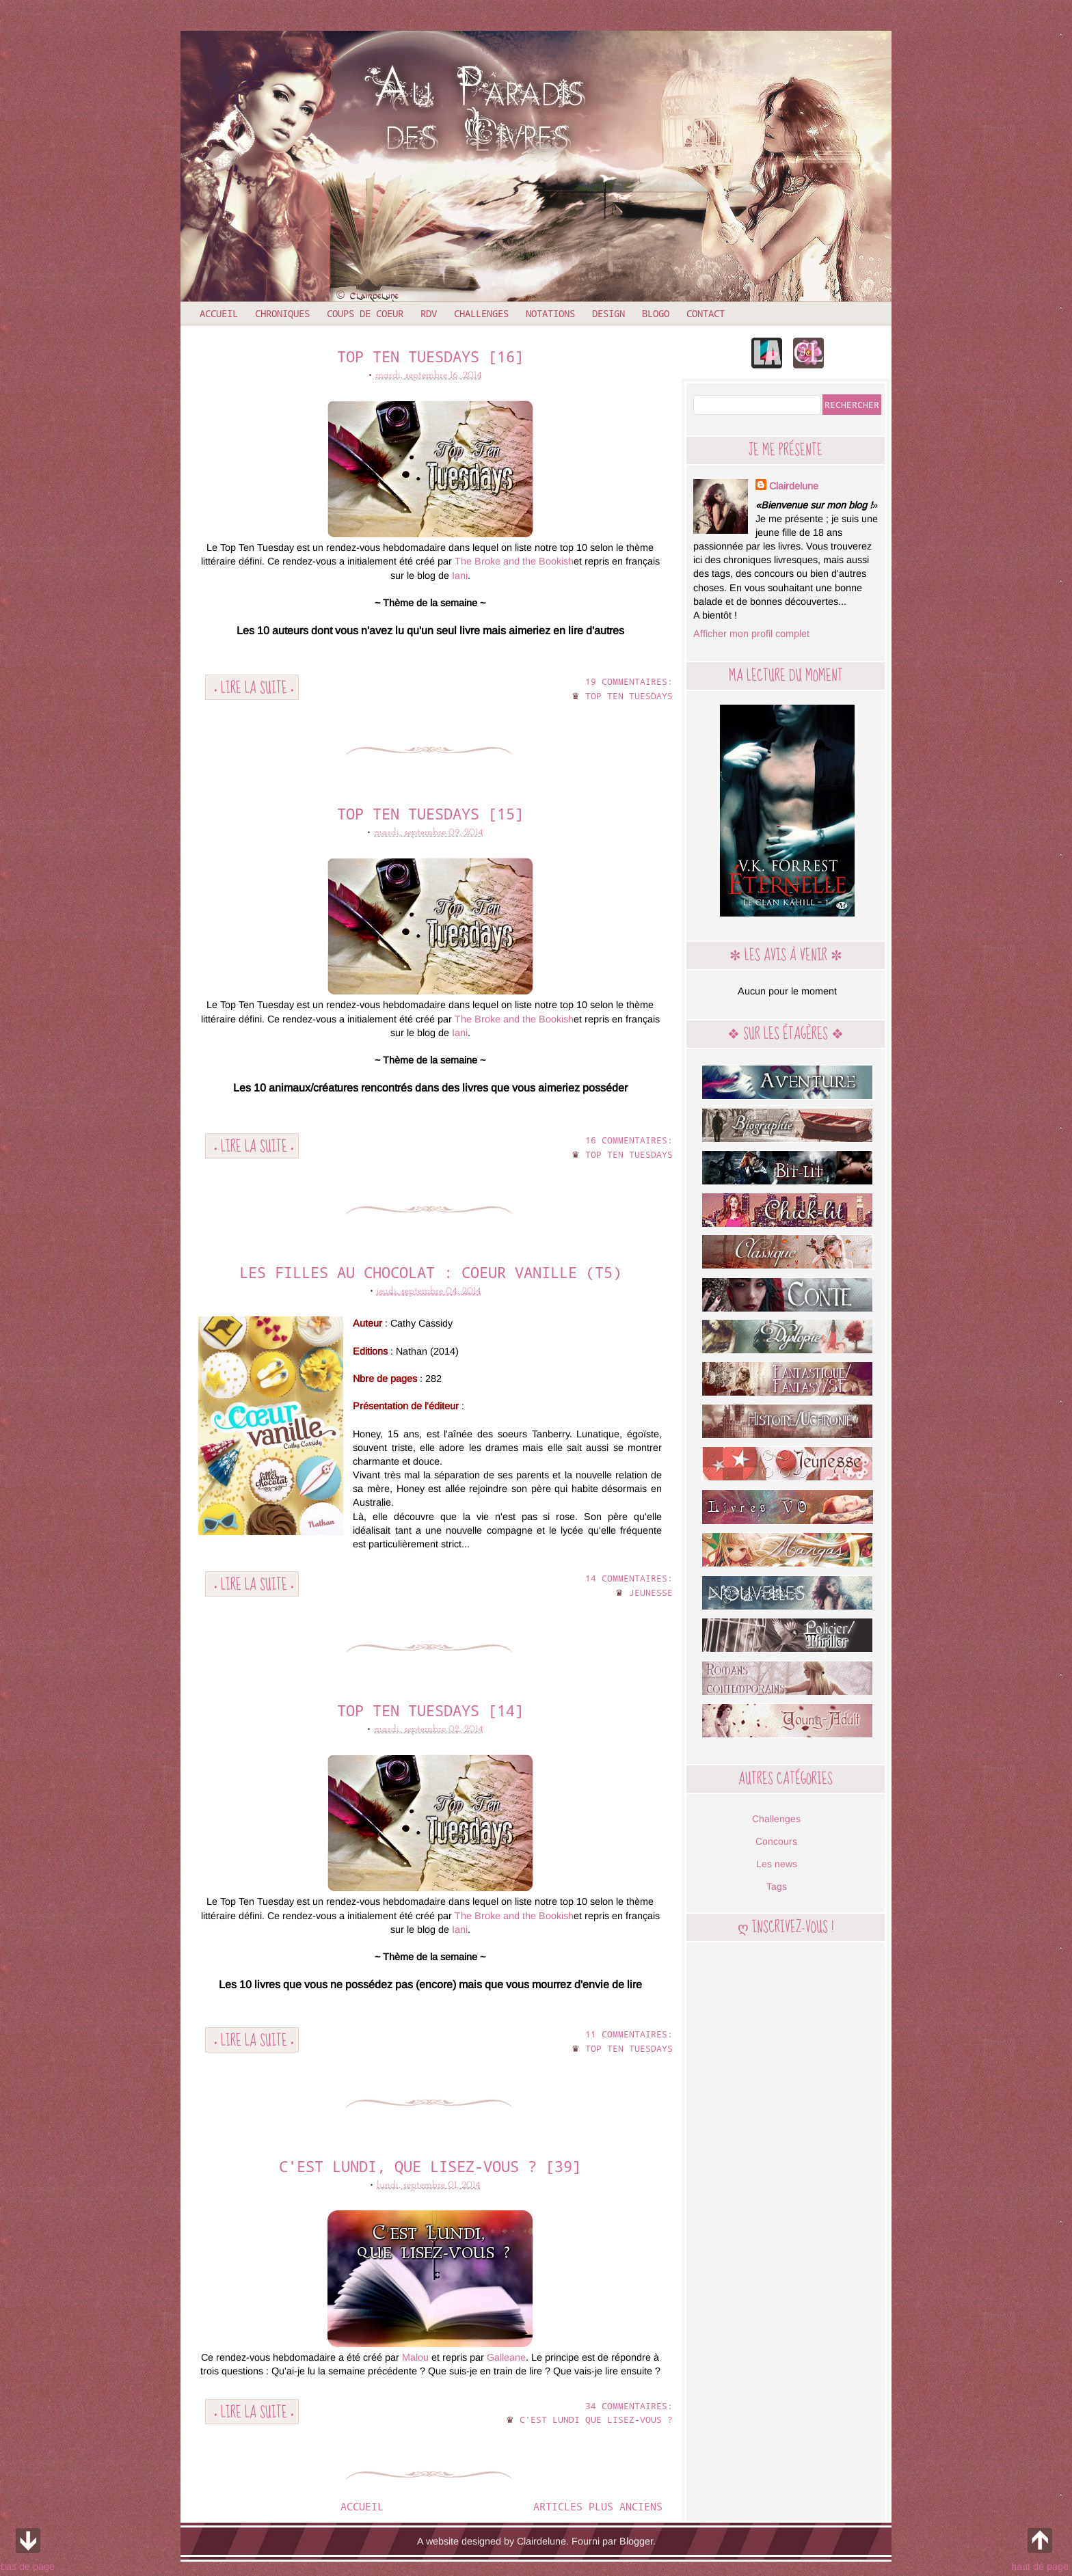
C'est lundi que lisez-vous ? (596, 2419)
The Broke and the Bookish (514, 561)
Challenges (481, 313)
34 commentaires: (629, 2406)
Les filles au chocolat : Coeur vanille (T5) (430, 1272)
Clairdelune (793, 485)
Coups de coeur (365, 313)
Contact (705, 313)
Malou (415, 2357)
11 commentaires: (629, 2034)
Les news (776, 1863)
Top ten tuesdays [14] (430, 1710)
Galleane (506, 2357)
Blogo (655, 313)
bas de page (28, 2547)
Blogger (636, 2541)
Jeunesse (651, 1592)
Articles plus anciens (597, 2506)
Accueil (219, 313)
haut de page (1040, 2547)
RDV (428, 313)
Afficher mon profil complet (751, 633)
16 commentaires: (629, 1140)
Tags (776, 1886)
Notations (550, 313)
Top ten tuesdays (629, 696)
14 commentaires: (629, 1578)
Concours (776, 1841)
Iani (458, 575)
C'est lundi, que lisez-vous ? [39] (430, 2166)
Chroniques (282, 313)
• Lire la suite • (254, 687)
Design (608, 313)
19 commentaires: (629, 681)
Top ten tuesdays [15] (430, 814)
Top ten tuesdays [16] (430, 356)
